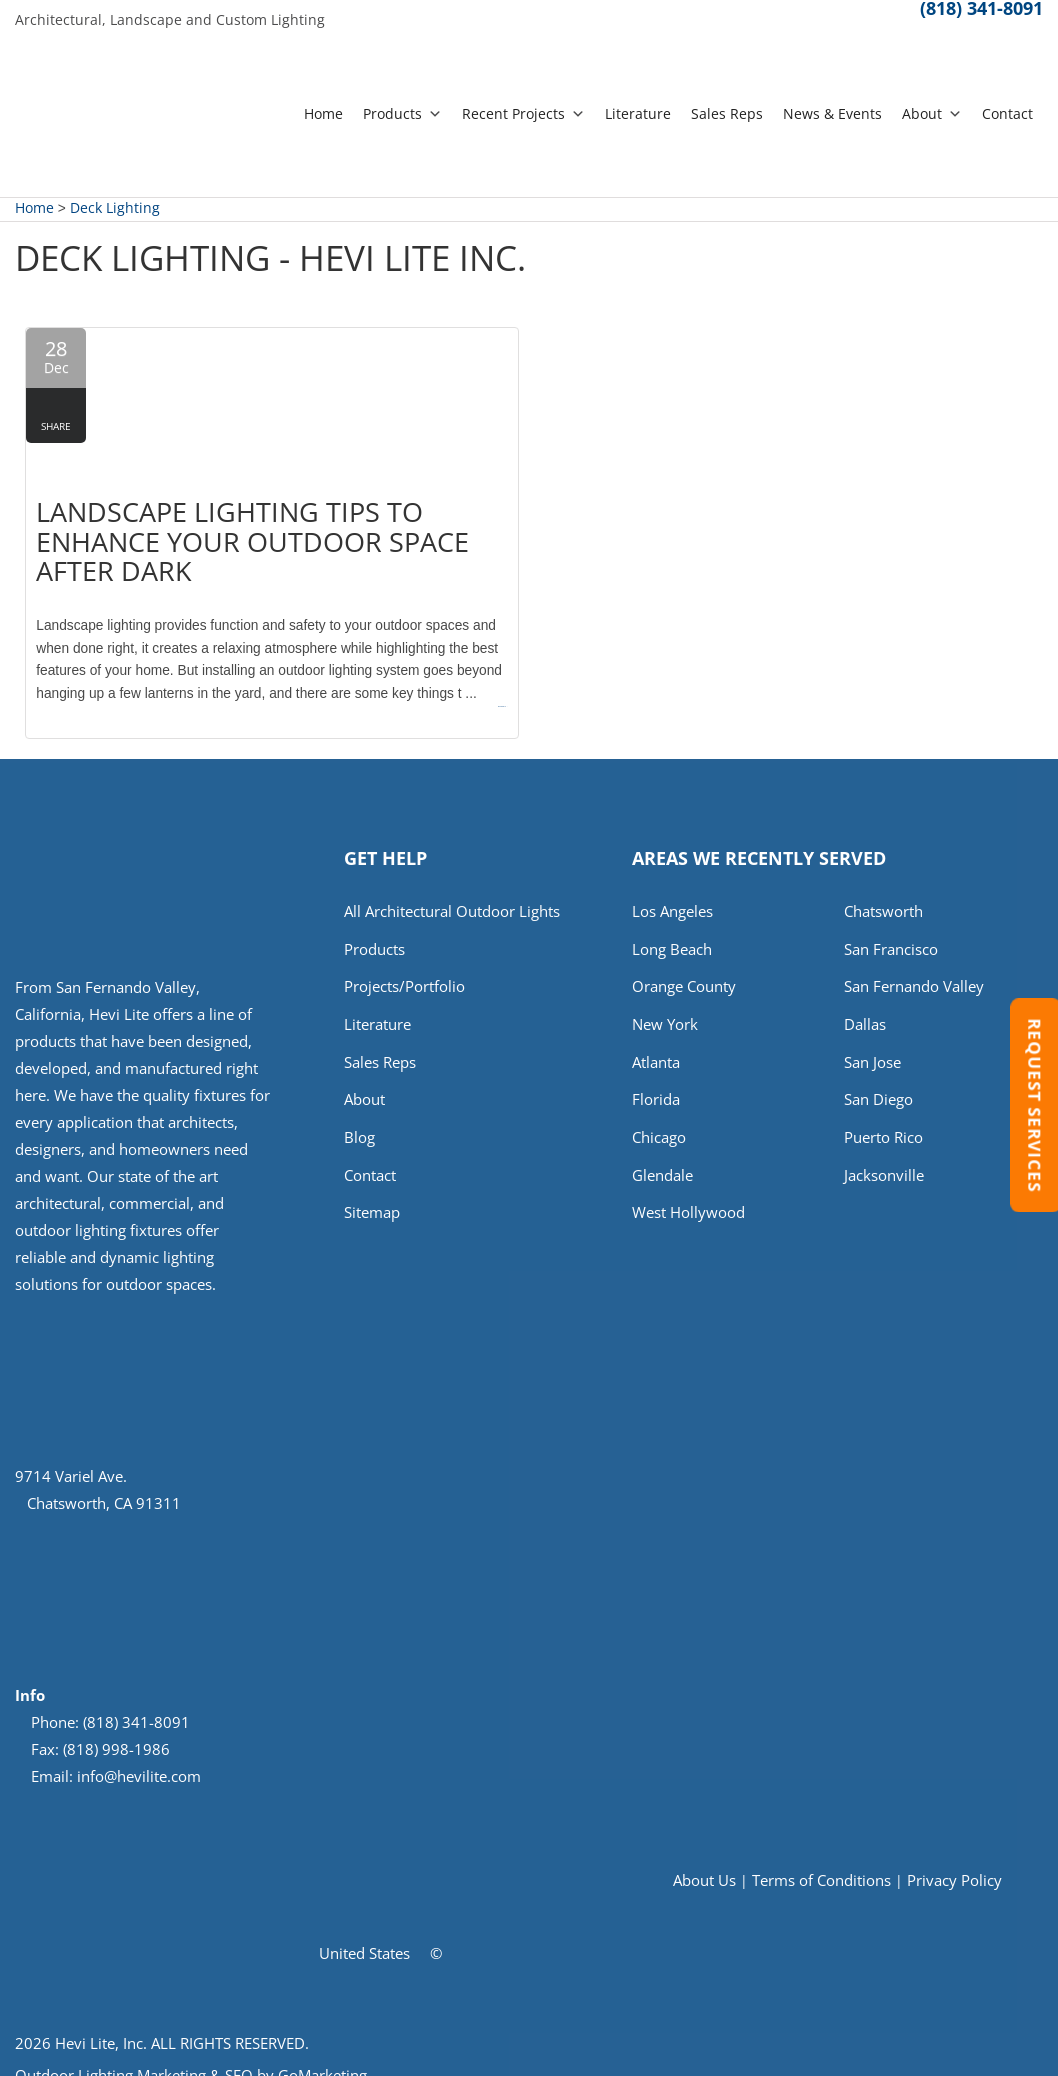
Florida (656, 1087)
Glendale (662, 1165)
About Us (704, 1863)
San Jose (872, 1049)
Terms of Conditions (821, 1863)
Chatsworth (883, 894)
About (932, 113)
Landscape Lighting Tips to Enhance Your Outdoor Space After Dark (246, 523)
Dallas (865, 1010)
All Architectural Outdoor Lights (452, 894)
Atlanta (656, 1049)
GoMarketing (322, 2057)
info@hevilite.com (139, 1758)
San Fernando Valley (914, 972)
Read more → (462, 677)
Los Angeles (672, 894)
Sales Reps (727, 113)
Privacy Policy (954, 1863)
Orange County (684, 972)
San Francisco (891, 933)
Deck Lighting (115, 208)
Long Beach (672, 933)
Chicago (659, 1126)
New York (665, 1010)
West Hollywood (688, 1203)
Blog (359, 1126)
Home (323, 113)
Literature (638, 113)
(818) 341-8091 (981, 18)
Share (56, 427)
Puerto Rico (883, 1126)
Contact (1007, 113)
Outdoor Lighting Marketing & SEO (134, 2057)
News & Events (832, 113)
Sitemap (372, 1203)
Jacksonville (884, 1165)
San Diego (878, 1087)
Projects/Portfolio (404, 972)
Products (402, 113)
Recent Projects (523, 113)
